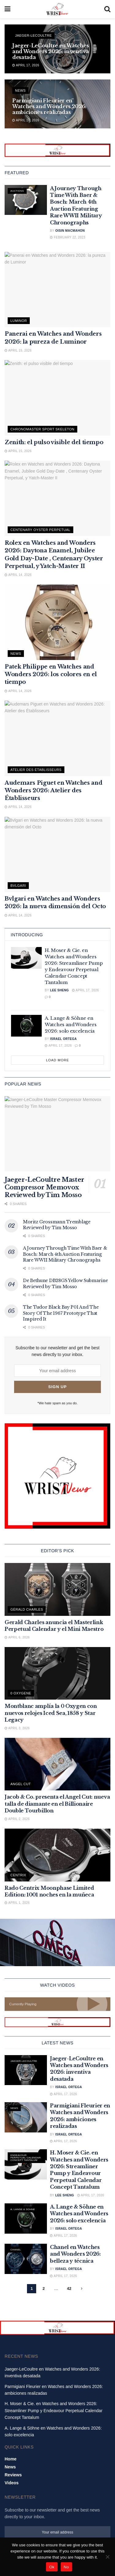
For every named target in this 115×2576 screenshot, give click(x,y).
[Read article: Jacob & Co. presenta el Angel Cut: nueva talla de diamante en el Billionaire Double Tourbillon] (57, 1764)
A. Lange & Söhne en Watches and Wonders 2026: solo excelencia (70, 1024)
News (20, 90)
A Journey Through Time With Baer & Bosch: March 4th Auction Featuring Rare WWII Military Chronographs (65, 1254)
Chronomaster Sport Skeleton (42, 429)
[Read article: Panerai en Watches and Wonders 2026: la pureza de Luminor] (57, 289)
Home (11, 2458)
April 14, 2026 (18, 575)
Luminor (18, 320)
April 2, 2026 (17, 1819)
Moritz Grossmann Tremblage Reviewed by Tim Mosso (56, 1225)
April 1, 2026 (17, 1902)
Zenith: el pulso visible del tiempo (54, 442)
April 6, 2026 (17, 1637)
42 (69, 2288)
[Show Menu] (7, 9)
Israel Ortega (63, 1039)
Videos (12, 2482)
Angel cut (20, 1784)
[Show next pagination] (81, 2288)
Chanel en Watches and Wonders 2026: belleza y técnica (75, 2254)
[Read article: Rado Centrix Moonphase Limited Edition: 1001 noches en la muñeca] (57, 1855)
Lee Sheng (59, 990)
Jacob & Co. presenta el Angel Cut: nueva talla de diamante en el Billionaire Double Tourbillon (57, 1804)
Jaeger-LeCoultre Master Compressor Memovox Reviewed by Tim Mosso (44, 1187)
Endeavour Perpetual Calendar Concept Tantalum (25, 2157)
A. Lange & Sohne (22, 2209)
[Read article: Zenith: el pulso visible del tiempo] (57, 398)
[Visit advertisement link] (57, 150)
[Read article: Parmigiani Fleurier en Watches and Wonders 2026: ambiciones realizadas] (26, 2117)
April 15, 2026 (18, 350)
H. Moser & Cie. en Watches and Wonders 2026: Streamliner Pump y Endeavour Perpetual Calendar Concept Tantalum (53, 2410)
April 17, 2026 (25, 65)
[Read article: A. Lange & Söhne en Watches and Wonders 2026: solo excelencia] (26, 1026)
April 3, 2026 (17, 1728)
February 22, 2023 (67, 237)
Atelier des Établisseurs (36, 770)
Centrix (18, 1875)
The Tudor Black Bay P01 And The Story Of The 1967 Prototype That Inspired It (60, 1313)
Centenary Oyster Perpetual (40, 530)
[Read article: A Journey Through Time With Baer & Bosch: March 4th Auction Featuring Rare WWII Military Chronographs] (26, 200)
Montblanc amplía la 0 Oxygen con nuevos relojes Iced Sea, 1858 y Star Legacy (51, 1713)
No (66, 2567)
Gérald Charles (26, 1609)
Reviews (13, 2474)
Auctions (17, 191)
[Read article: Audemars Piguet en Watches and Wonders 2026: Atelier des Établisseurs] (57, 738)
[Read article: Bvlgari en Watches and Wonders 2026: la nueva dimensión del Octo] (57, 854)
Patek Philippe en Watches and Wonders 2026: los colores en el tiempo (51, 674)
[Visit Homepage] (57, 9)
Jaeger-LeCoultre (33, 35)
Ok (51, 2567)
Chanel (15, 2249)
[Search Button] (107, 9)
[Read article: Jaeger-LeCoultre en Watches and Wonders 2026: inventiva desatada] (26, 2070)
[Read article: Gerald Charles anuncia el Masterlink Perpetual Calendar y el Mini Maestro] (57, 1589)
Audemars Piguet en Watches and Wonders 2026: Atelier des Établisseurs (53, 790)
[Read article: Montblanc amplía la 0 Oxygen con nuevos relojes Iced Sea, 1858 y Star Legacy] (57, 1673)
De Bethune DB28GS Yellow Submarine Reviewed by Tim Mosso (65, 1283)
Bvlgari (18, 885)
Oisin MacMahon (70, 230)
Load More (57, 1060)
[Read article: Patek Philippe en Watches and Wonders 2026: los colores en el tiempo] (57, 622)
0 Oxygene (20, 1693)
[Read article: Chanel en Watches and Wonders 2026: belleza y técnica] (26, 2259)
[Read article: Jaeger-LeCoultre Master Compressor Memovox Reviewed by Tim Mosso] (57, 1134)
